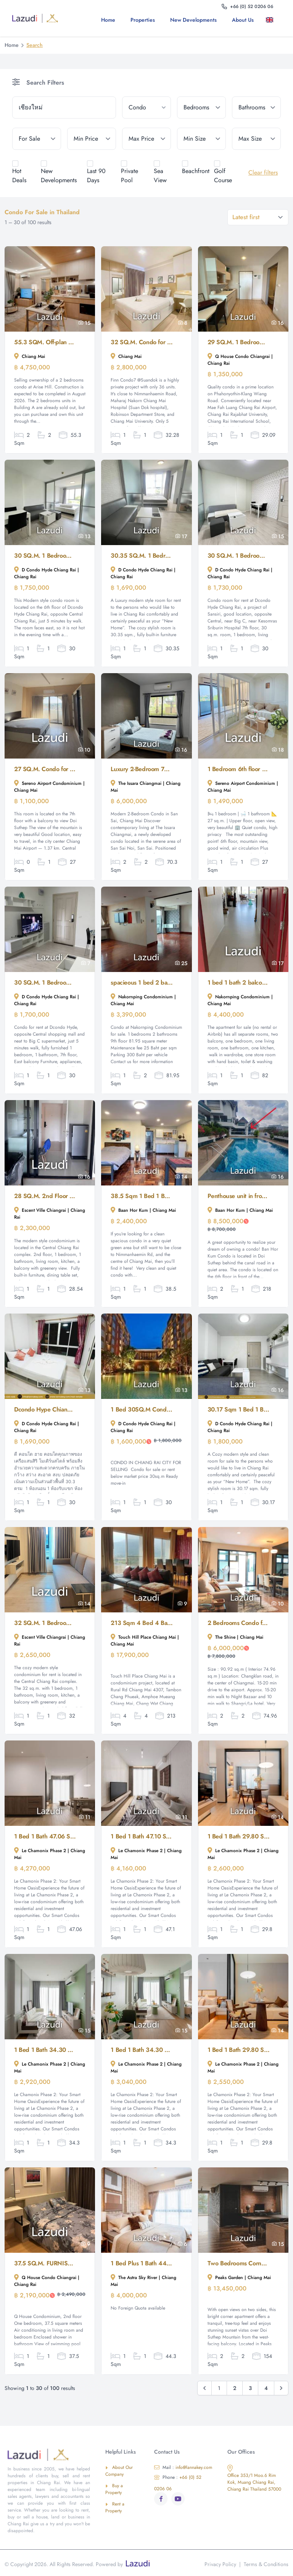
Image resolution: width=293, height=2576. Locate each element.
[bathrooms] (256, 107)
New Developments (193, 20)
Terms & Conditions (266, 2564)
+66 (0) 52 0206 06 (177, 2483)
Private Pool (129, 175)
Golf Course (223, 175)
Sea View (160, 175)
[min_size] (201, 139)
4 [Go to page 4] (266, 2388)
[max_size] (256, 139)
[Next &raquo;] (281, 2388)
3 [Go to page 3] (250, 2388)
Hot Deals (19, 175)
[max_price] (146, 139)
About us (243, 20)
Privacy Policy (220, 2564)
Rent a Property (114, 2507)
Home (108, 20)
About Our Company (119, 2471)
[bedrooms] (201, 107)
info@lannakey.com (183, 2467)
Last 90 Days (96, 175)
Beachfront (195, 171)
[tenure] (36, 139)
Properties (142, 20)
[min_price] (91, 139)
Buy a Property (114, 2489)
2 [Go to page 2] (234, 2388)
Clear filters (263, 172)
